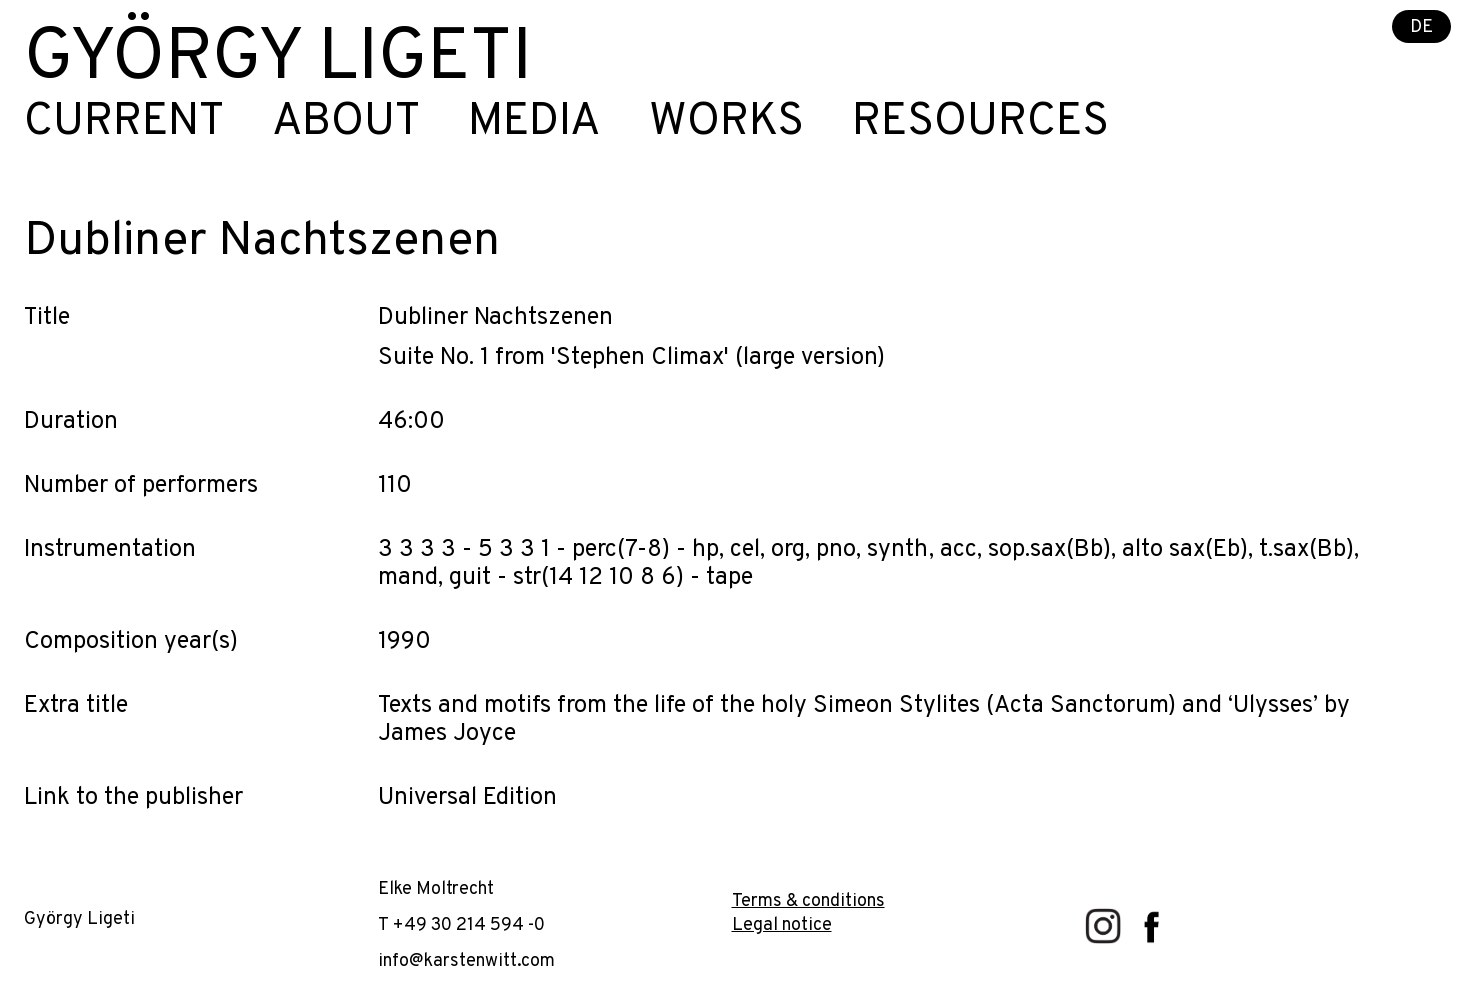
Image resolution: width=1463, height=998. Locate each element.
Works (726, 123)
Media (534, 123)
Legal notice (782, 925)
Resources (980, 123)
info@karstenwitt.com (466, 961)
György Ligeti (278, 60)
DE (1421, 27)
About (346, 123)
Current (124, 123)
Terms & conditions (808, 901)
